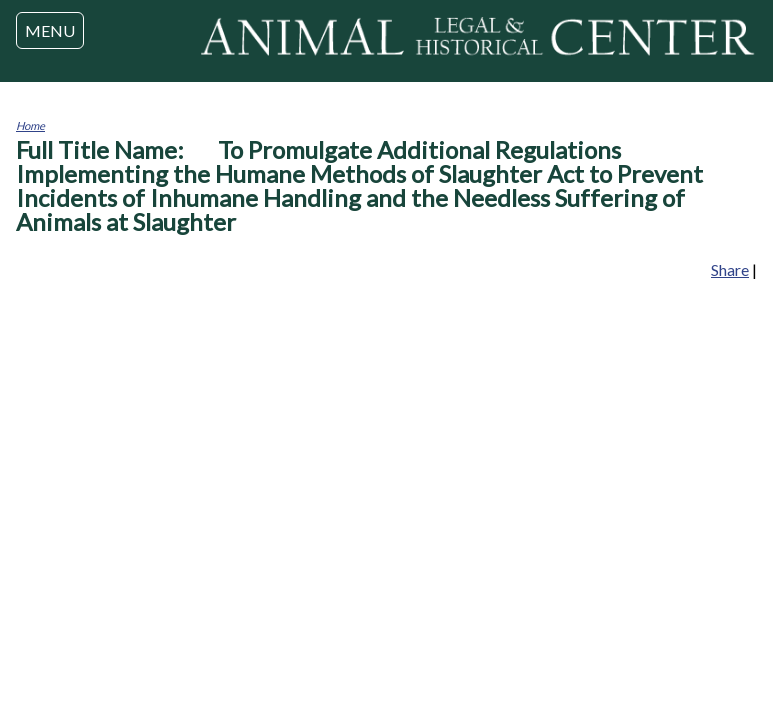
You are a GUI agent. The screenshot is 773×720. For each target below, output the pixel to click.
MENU (50, 30)
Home (30, 125)
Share (730, 269)
